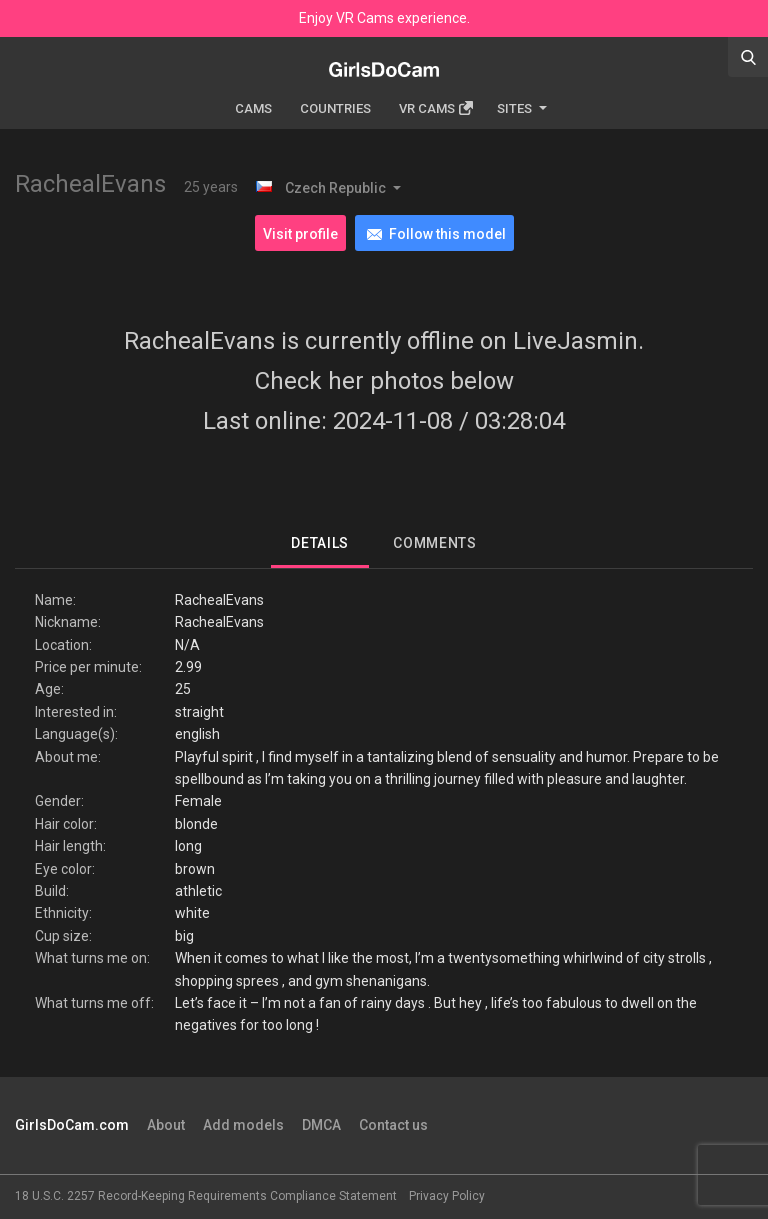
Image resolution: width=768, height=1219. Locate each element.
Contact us (393, 1125)
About (166, 1125)
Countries (335, 108)
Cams (253, 108)
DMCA (321, 1125)
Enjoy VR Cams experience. (384, 18)
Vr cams (436, 108)
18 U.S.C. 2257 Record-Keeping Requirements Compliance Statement (206, 1196)
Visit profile (300, 234)
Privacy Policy (447, 1196)
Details (320, 543)
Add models (243, 1125)
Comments (435, 543)
